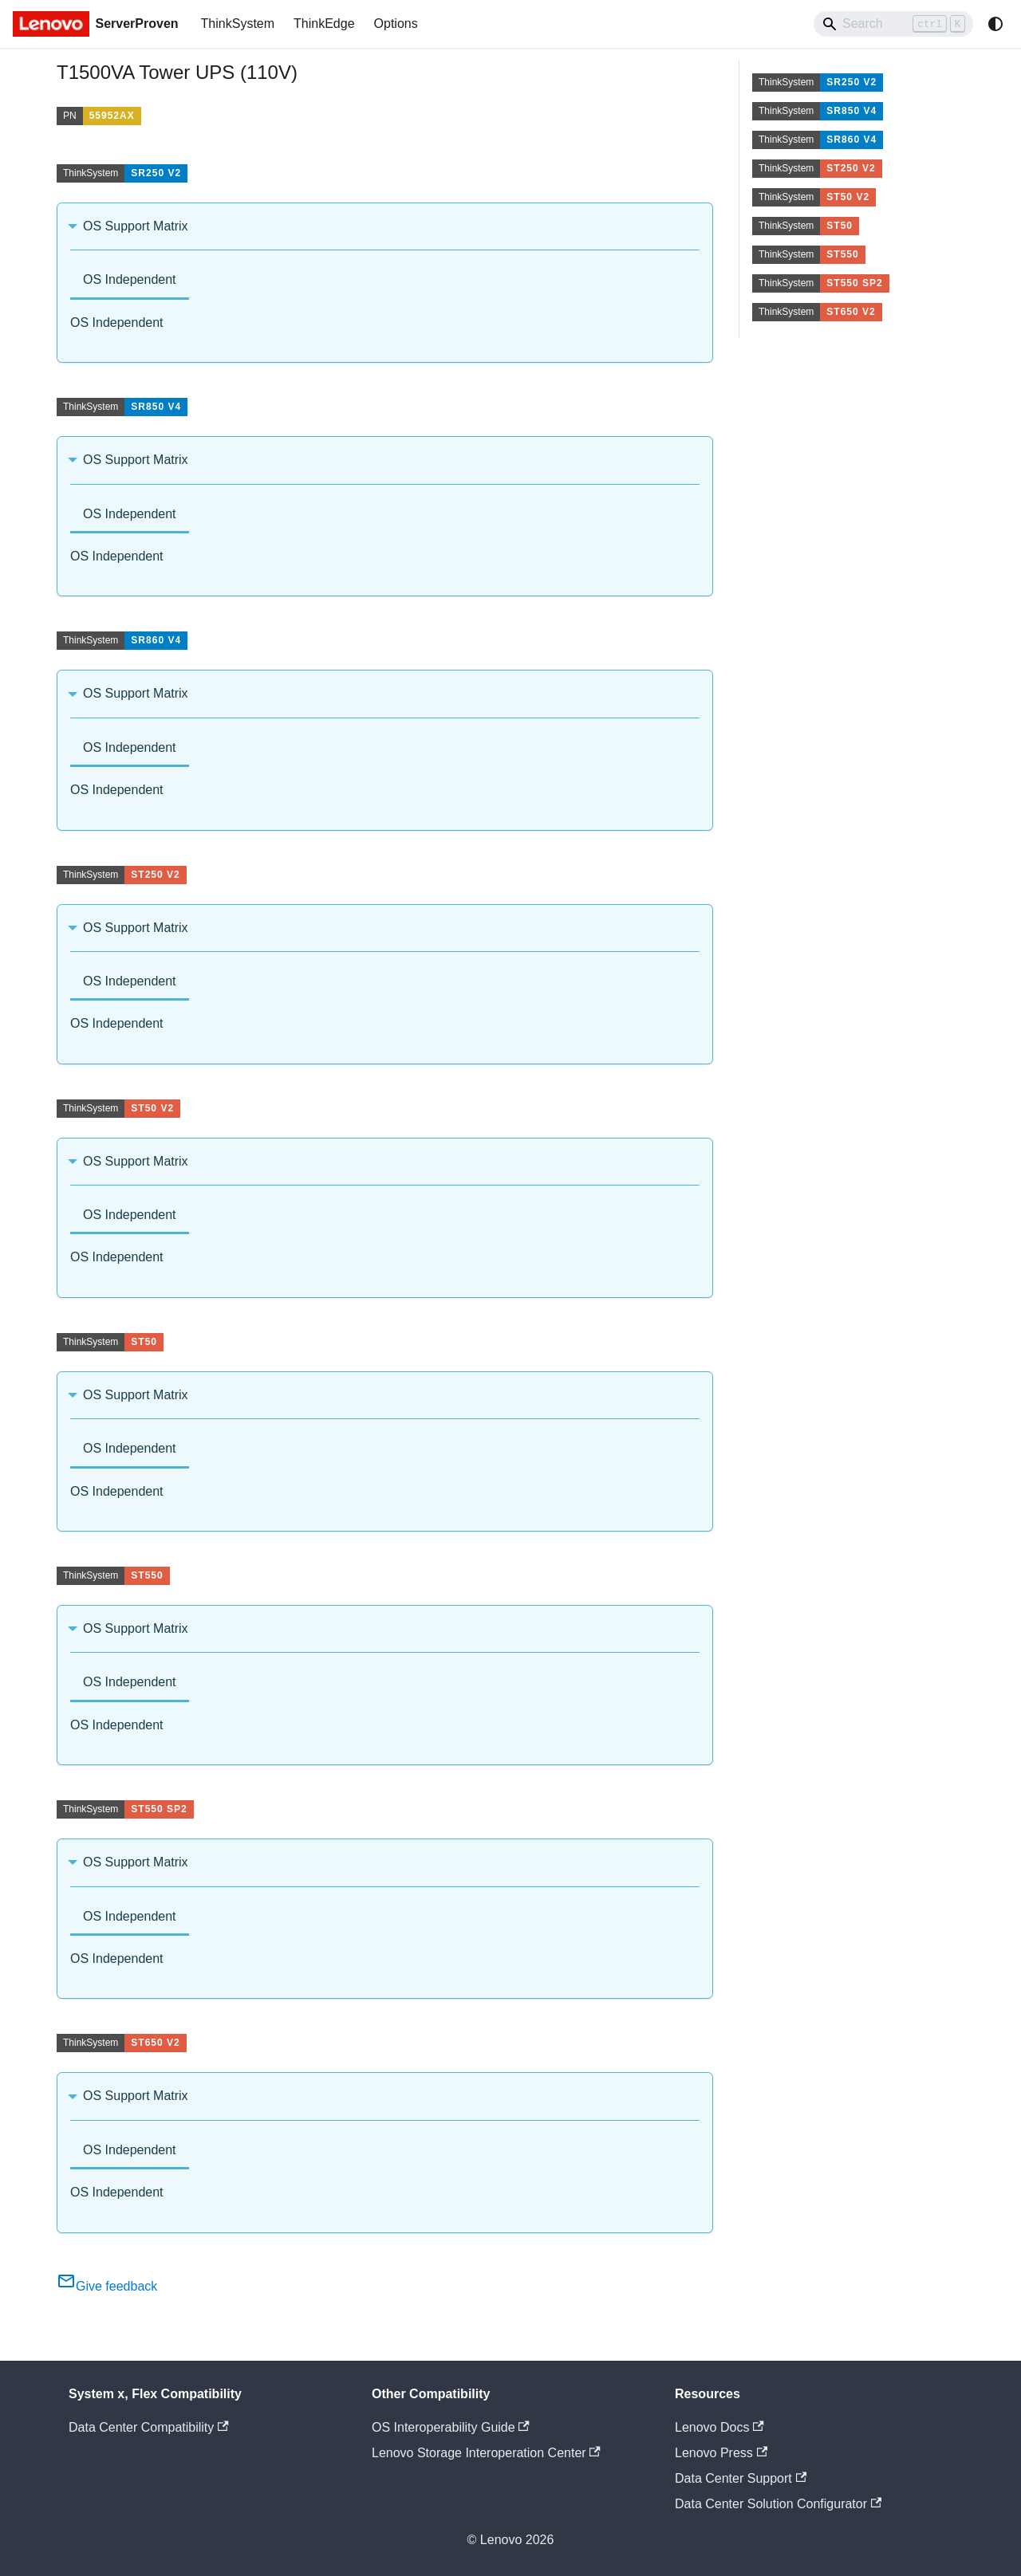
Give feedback (107, 2286)
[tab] (129, 281)
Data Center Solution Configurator (778, 2504)
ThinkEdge (324, 23)
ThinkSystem (237, 23)
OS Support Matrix (135, 226)
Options (396, 23)
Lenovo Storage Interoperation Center (486, 2453)
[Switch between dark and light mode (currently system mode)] (995, 24)
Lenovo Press (721, 2453)
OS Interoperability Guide (451, 2427)
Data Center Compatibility (149, 2427)
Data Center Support (740, 2478)
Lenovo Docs (719, 2427)
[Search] (893, 24)
